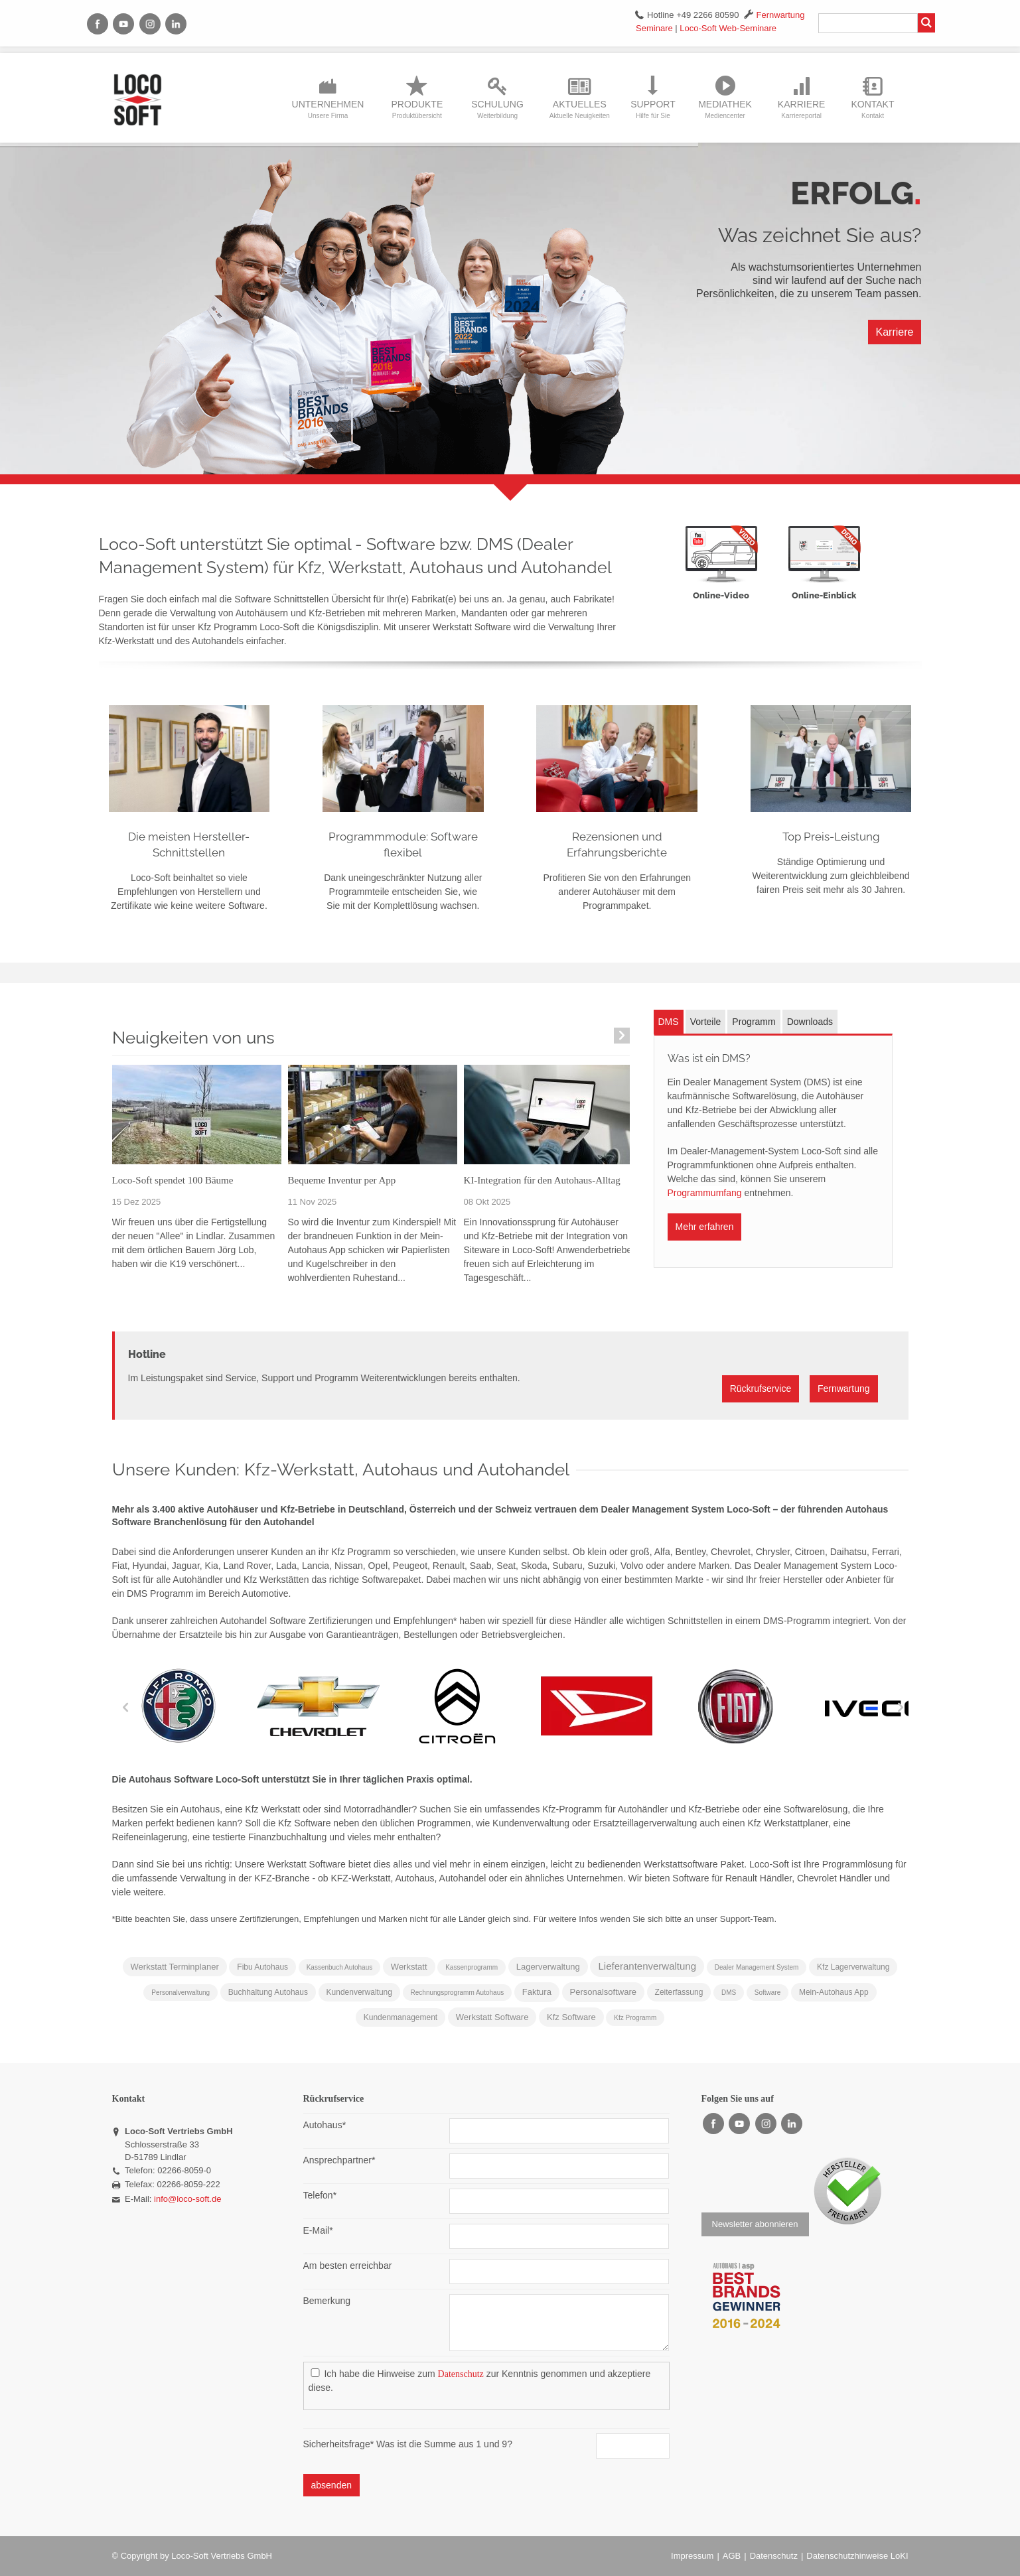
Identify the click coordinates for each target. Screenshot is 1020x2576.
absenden (331, 2485)
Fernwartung (781, 15)
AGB (732, 2556)
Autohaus (324, 2124)
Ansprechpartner (339, 2159)
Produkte (416, 109)
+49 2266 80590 (707, 15)
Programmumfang (705, 1192)
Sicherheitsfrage (340, 2444)
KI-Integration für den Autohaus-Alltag (542, 1180)
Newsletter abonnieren (755, 2224)
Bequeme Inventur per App (342, 1180)
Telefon (320, 2195)
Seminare (654, 28)
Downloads (810, 1021)
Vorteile (705, 1021)
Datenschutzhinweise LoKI (857, 2556)
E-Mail (318, 2230)
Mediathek (725, 109)
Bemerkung (327, 2300)
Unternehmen (328, 109)
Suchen (926, 23)
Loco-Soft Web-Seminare (728, 28)
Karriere (802, 109)
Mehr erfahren (705, 1226)
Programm (753, 1021)
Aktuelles (580, 109)
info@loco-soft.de (187, 2199)
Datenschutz (461, 2374)
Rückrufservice (761, 1388)
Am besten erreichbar (347, 2265)
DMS (668, 1021)
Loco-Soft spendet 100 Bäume (173, 1180)
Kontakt (872, 109)
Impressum (692, 2556)
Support (653, 109)
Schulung (497, 109)
